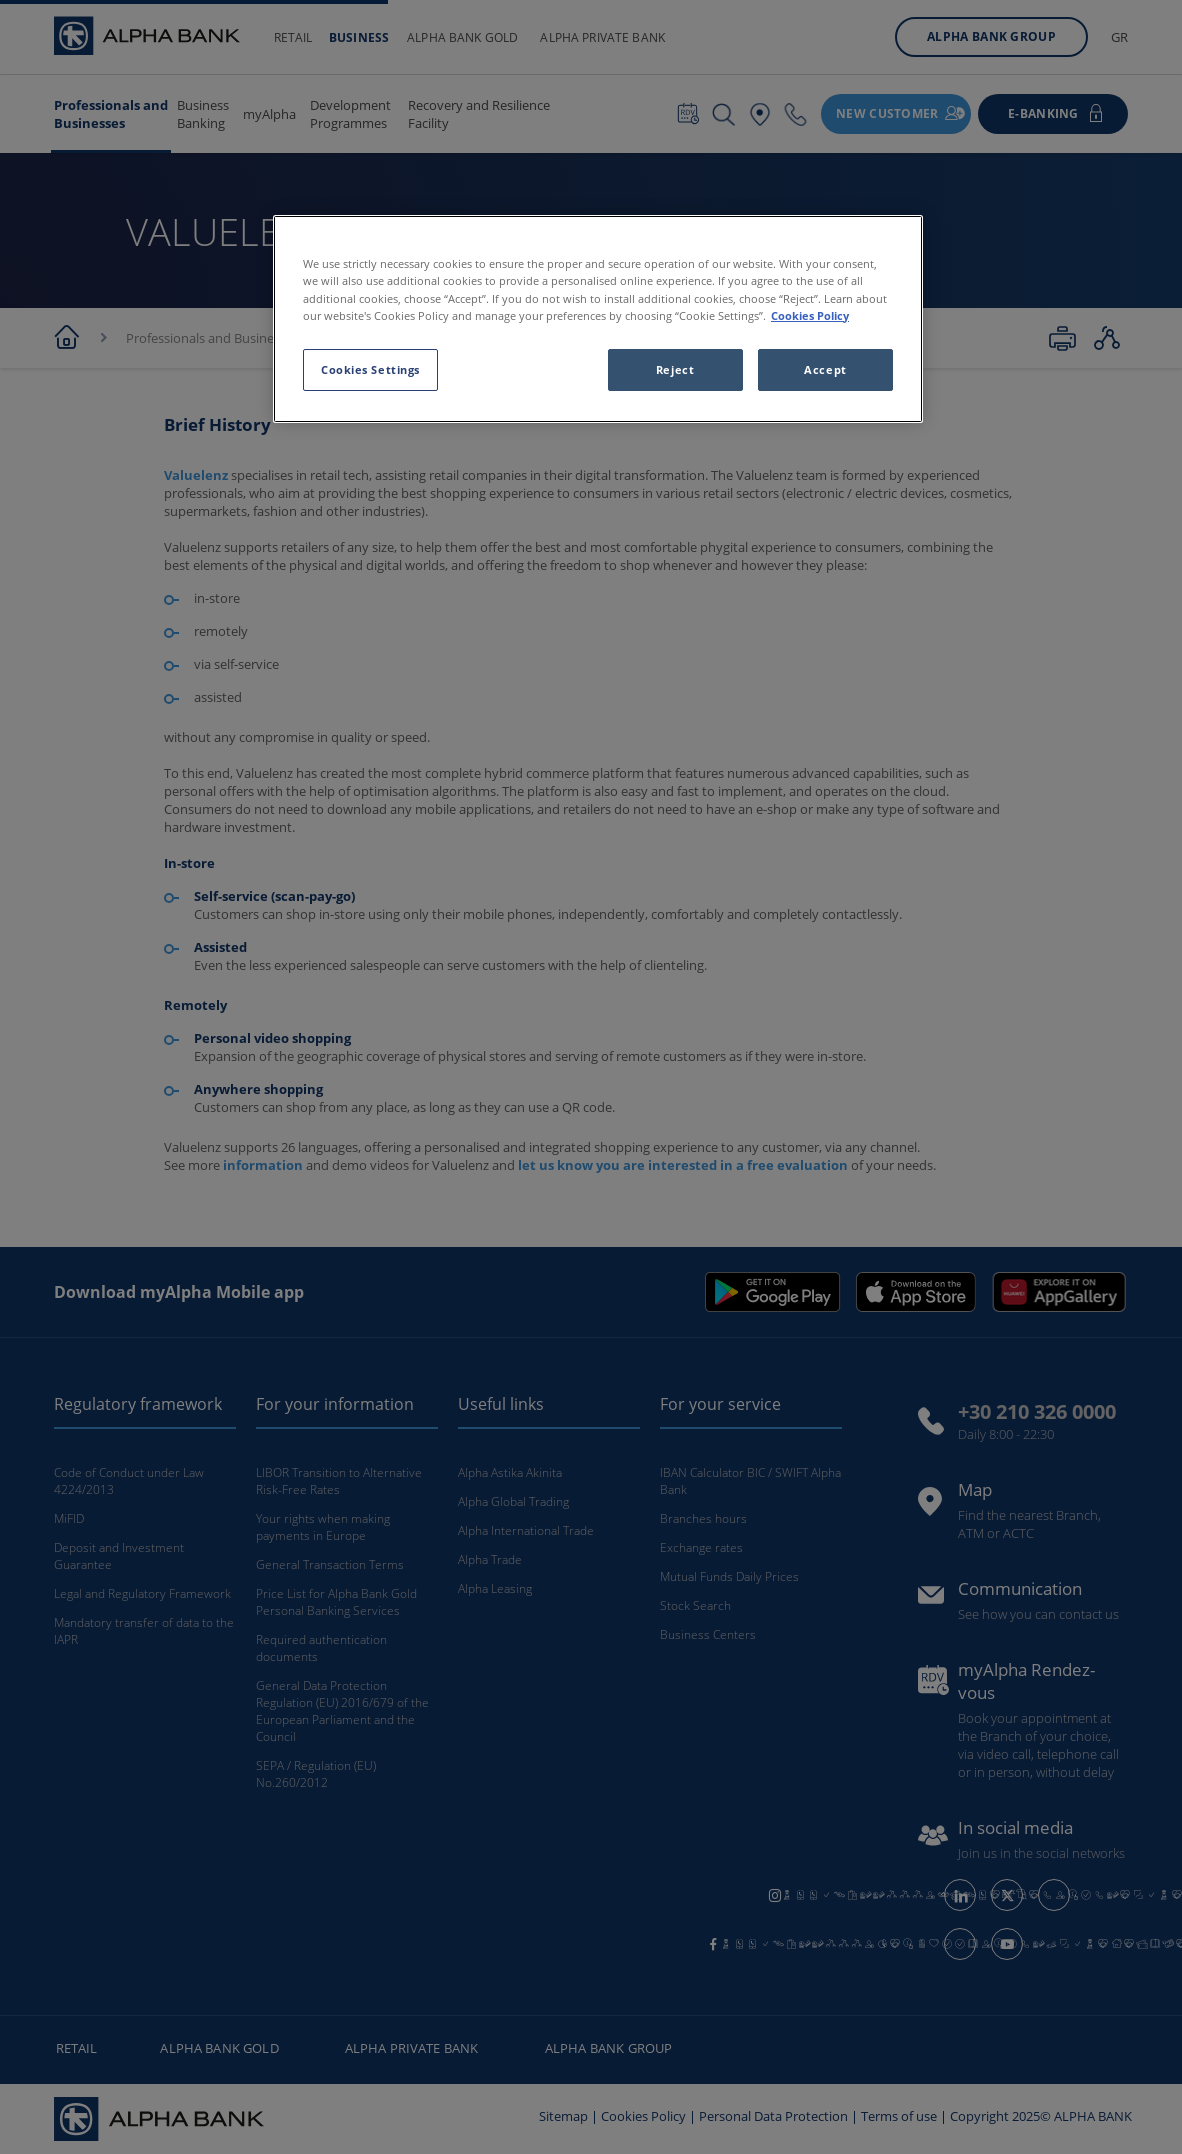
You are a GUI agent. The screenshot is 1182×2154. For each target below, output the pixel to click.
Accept (825, 369)
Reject (675, 369)
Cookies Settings (370, 369)
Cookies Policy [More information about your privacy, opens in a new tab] (810, 315)
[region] (598, 318)
